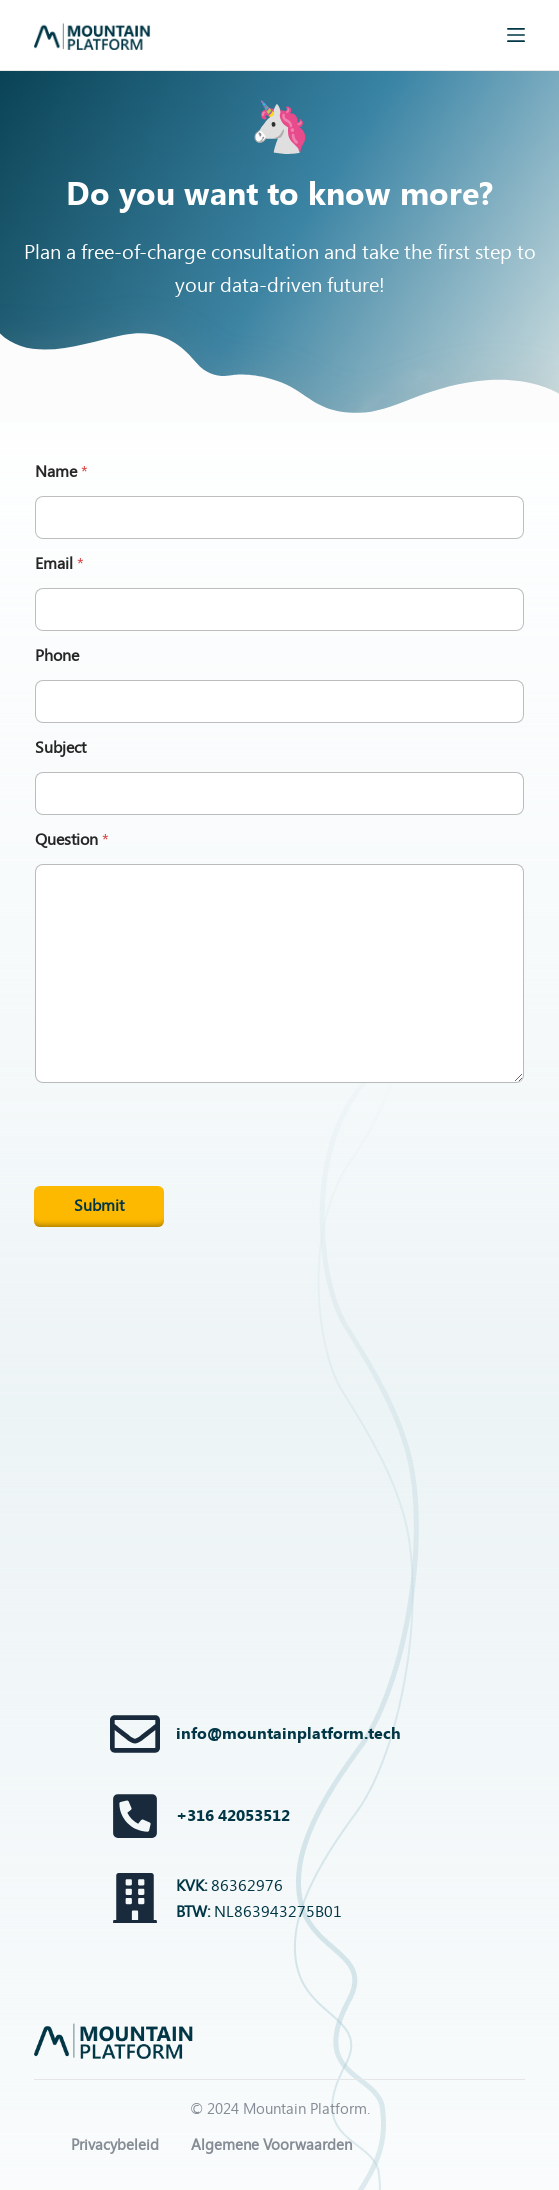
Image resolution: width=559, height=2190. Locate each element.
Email (59, 563)
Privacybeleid (115, 2145)
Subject (60, 747)
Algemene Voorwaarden (271, 2145)
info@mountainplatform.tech (288, 1733)
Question (72, 839)
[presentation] (186, 1183)
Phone (57, 655)
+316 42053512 (233, 1815)
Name (61, 471)
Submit (99, 1205)
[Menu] (516, 35)
